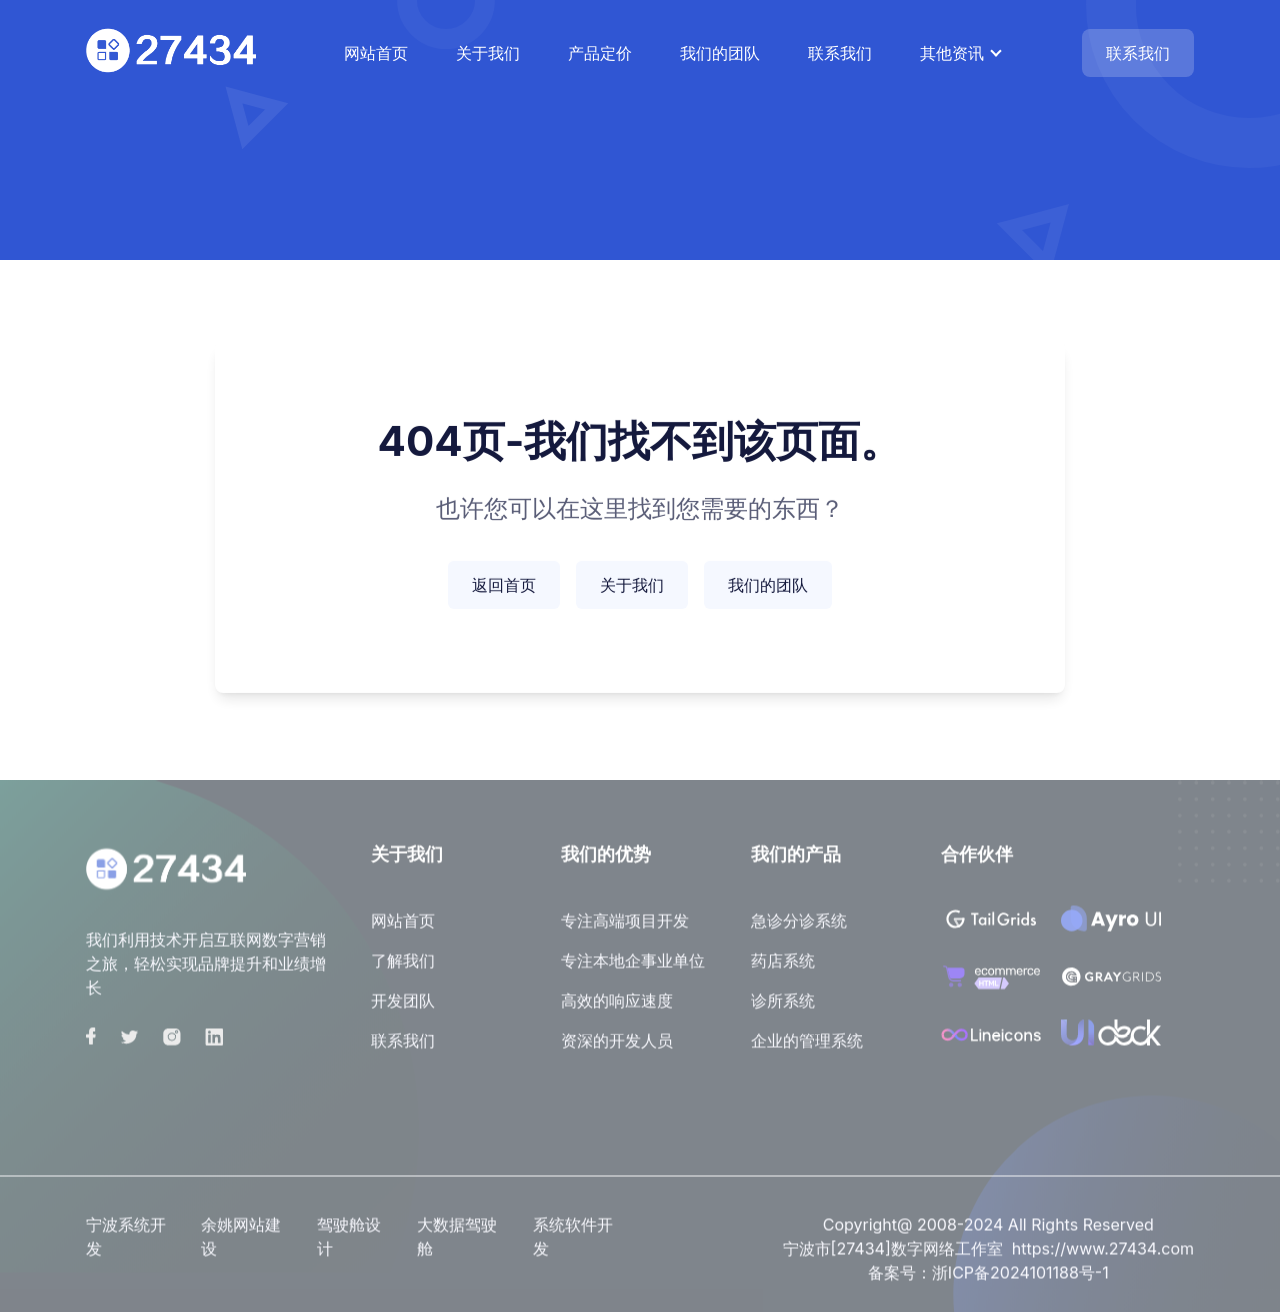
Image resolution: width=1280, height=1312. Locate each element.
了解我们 (403, 968)
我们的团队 (720, 53)
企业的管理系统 (807, 1048)
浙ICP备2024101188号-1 (1020, 1279)
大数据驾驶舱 (457, 1243)
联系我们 (840, 53)
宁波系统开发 (126, 1243)
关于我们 (488, 53)
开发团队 (403, 1008)
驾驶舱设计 (349, 1243)
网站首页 (376, 53)
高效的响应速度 (617, 1008)
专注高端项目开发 (625, 928)
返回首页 (504, 587)
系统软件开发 (573, 1243)
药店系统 (783, 968)
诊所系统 (783, 1008)
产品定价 (600, 53)
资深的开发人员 (617, 1048)
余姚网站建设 (241, 1243)
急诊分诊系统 (799, 928)
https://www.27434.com (1103, 1255)
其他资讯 (952, 53)
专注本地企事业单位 (633, 968)
